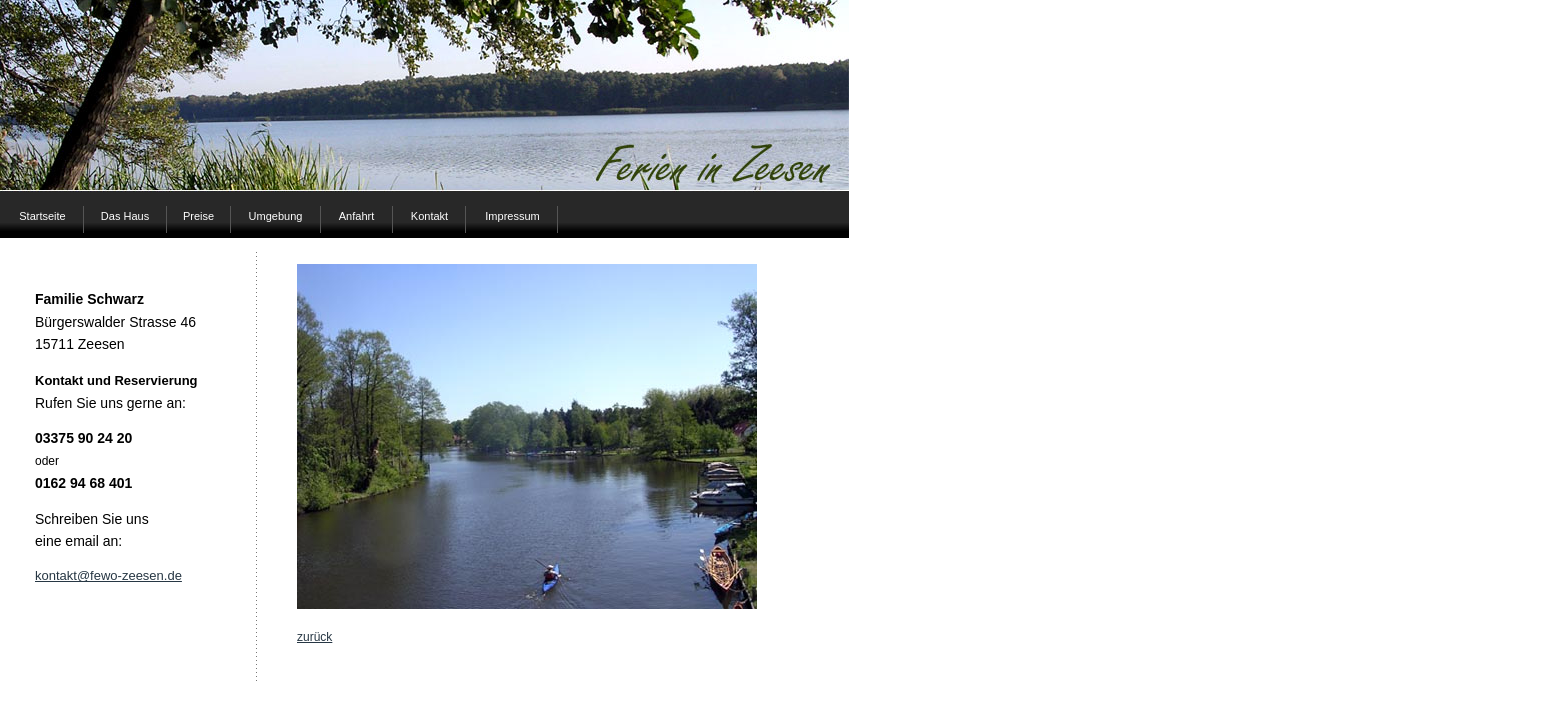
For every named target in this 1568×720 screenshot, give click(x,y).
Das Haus (125, 216)
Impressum (512, 216)
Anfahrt (356, 216)
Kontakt (429, 216)
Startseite (42, 216)
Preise (198, 216)
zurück (314, 637)
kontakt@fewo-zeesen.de (108, 575)
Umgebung (276, 216)
